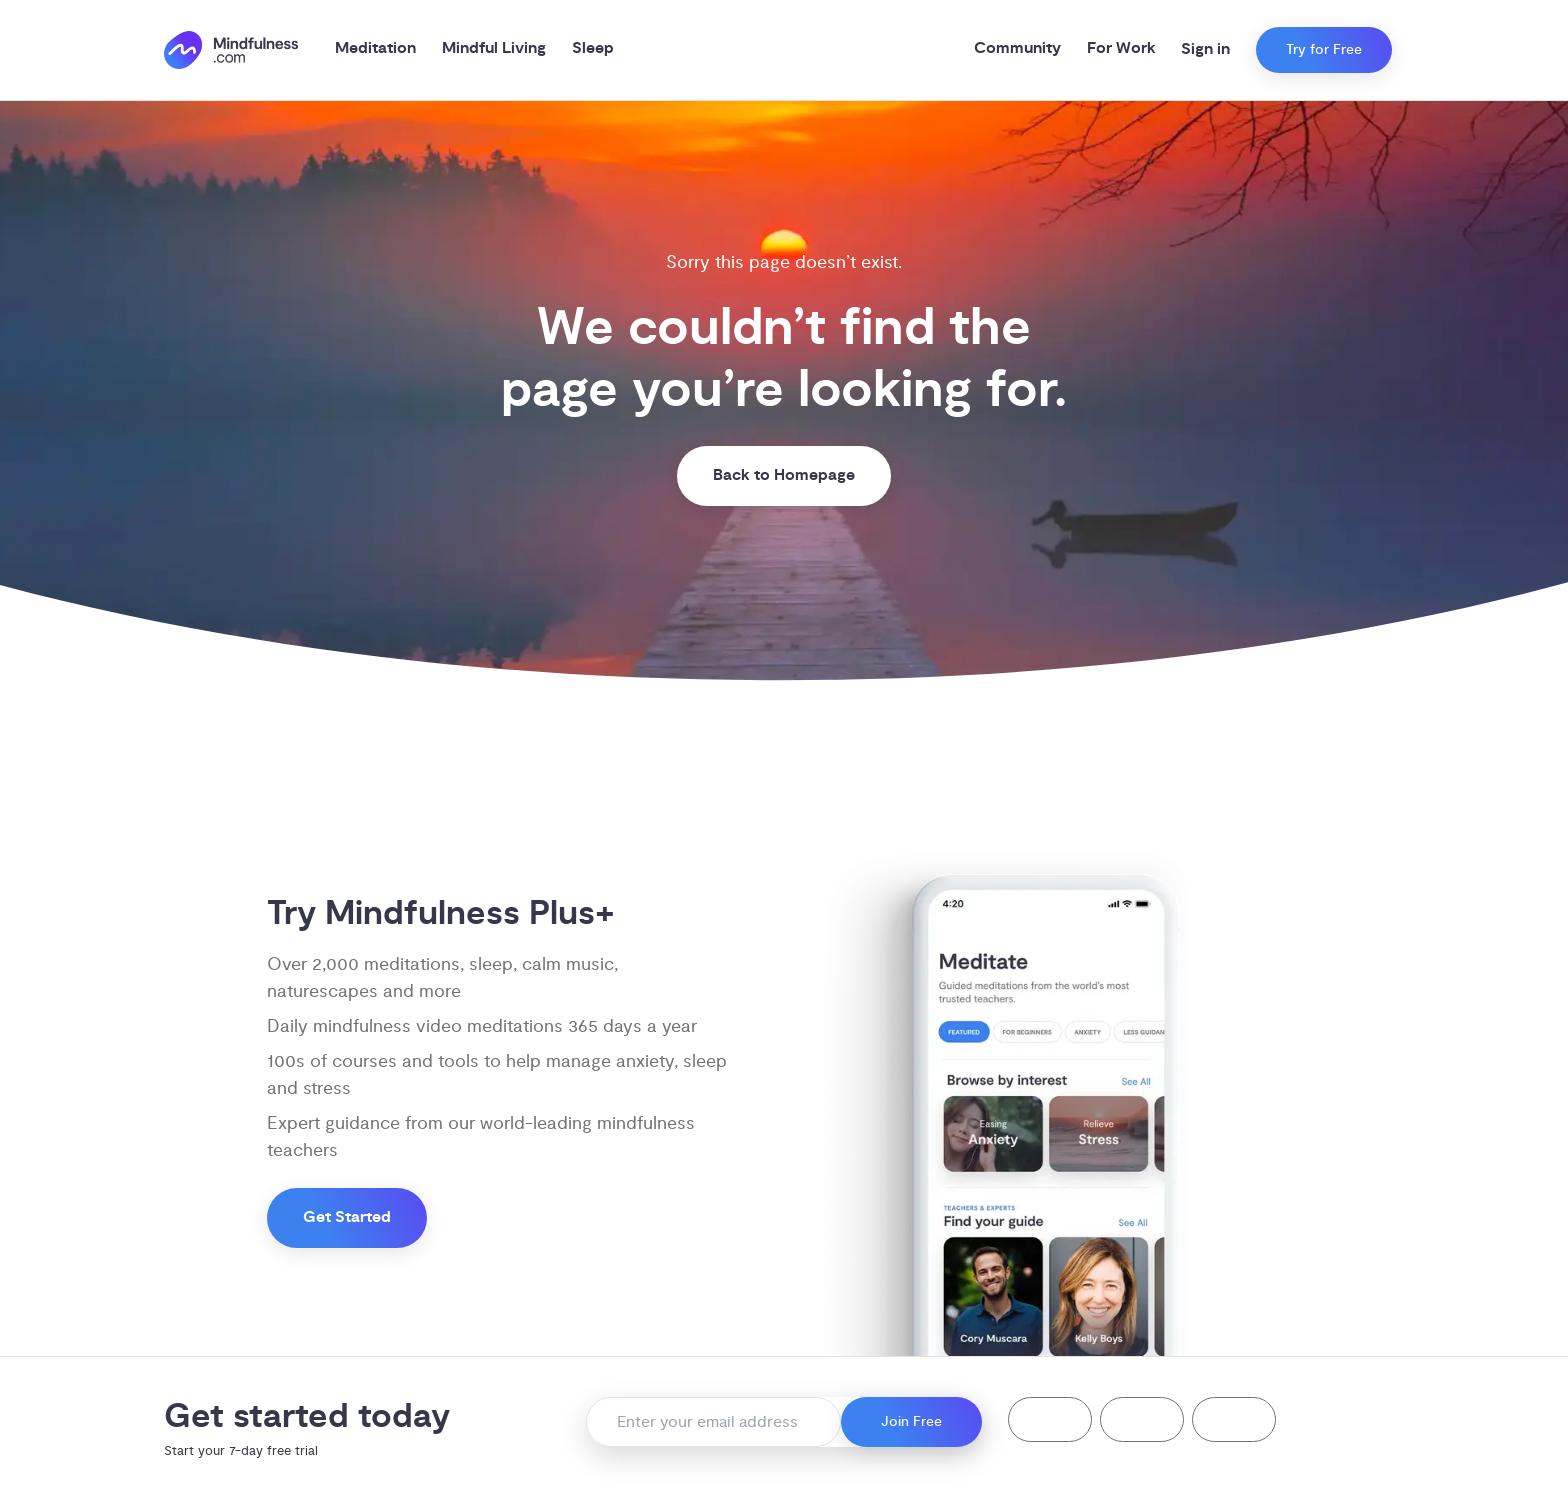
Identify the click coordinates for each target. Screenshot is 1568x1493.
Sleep (593, 48)
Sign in (1205, 49)
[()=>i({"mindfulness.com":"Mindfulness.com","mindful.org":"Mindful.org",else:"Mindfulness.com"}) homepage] (231, 50)
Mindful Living (494, 48)
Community (1017, 48)
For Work (1121, 48)
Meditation (375, 48)
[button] (1050, 1419)
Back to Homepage (784, 475)
